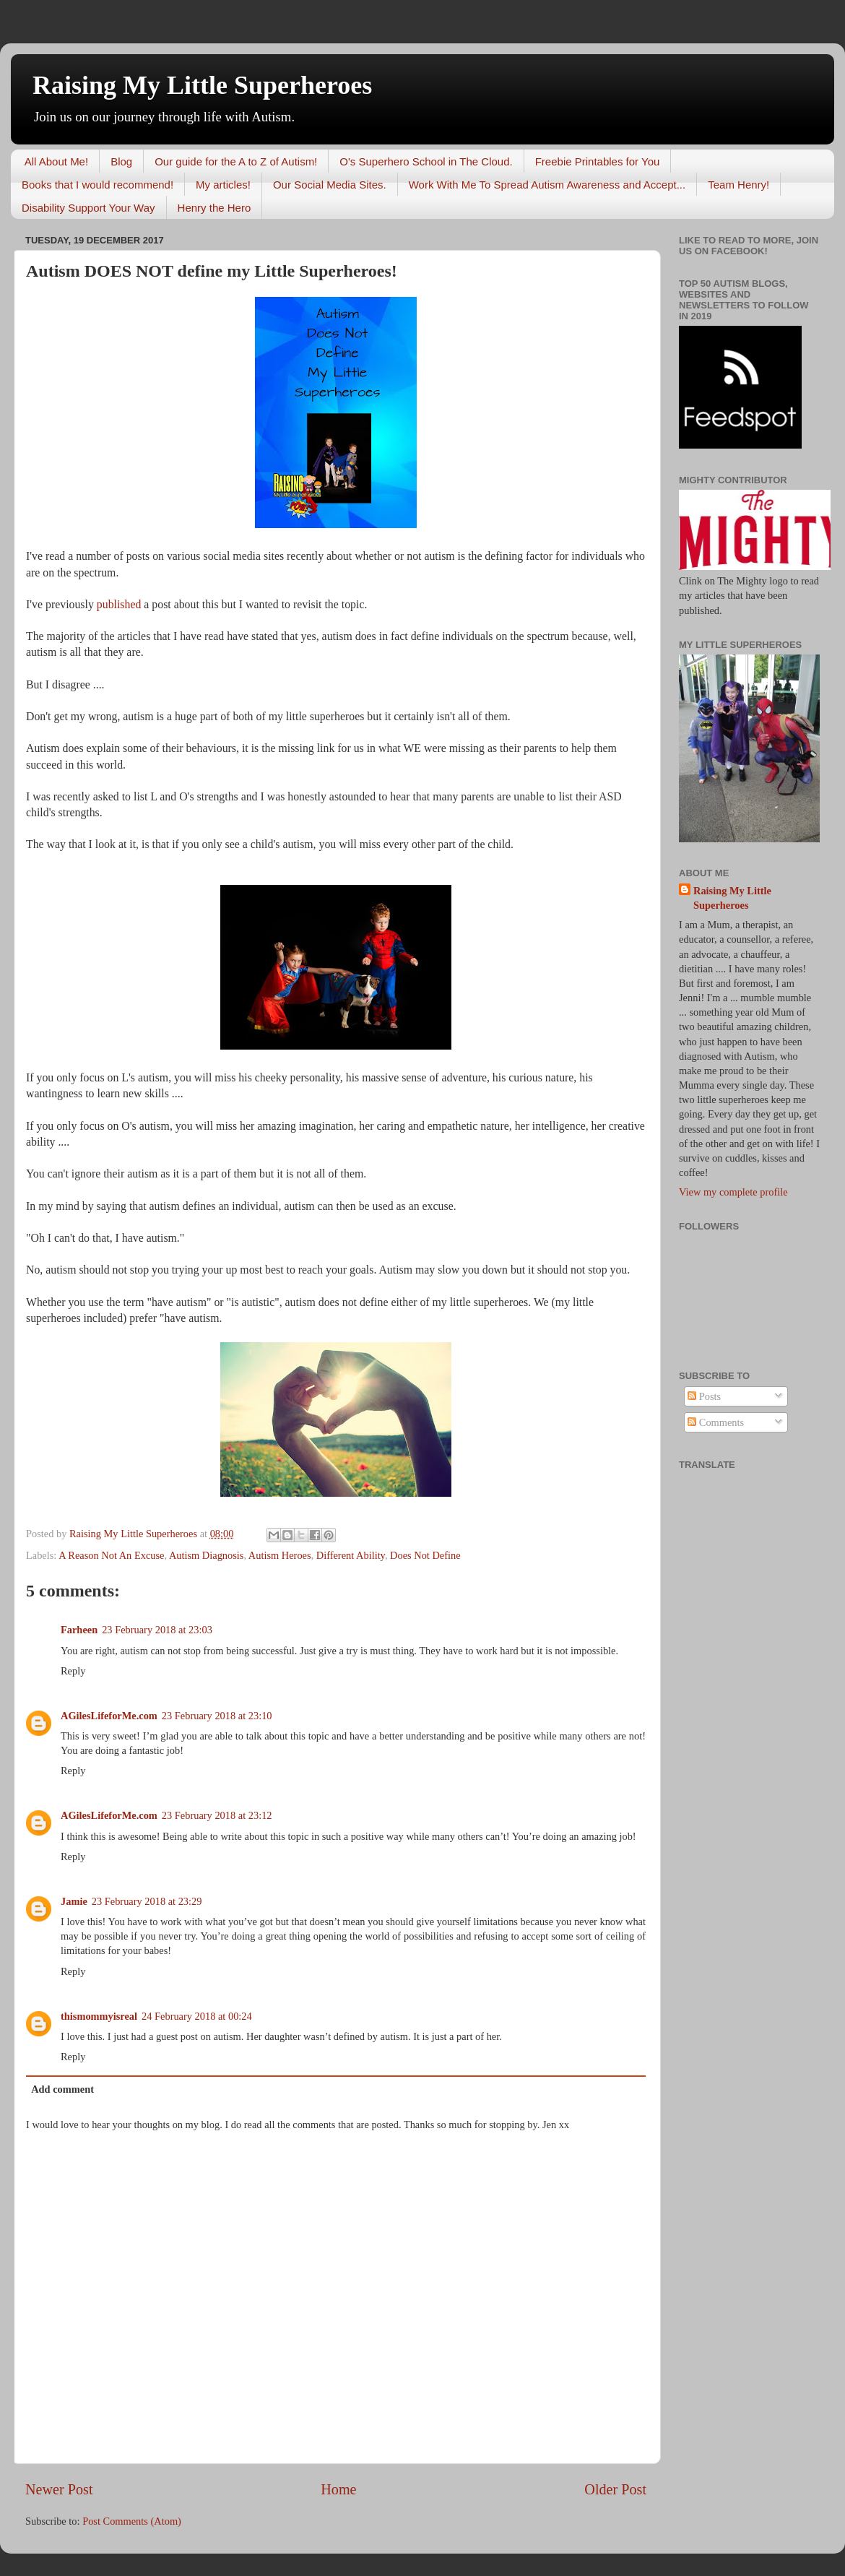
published (119, 604)
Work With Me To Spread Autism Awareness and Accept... (547, 184)
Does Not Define (425, 1555)
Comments (716, 1422)
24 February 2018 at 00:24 (197, 2016)
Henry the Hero (214, 208)
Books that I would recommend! (97, 184)
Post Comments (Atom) (131, 2521)
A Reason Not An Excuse (111, 1555)
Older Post (615, 2489)
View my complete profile (733, 1192)
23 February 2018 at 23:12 (217, 1815)
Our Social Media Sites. (329, 184)
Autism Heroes (279, 1555)
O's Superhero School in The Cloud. (425, 161)
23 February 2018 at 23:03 (157, 1629)
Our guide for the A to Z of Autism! (236, 161)
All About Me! (56, 161)
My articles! (223, 184)
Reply (73, 1671)
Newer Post (59, 2489)
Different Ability (350, 1555)
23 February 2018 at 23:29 (147, 1901)
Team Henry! (738, 184)
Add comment (62, 2089)
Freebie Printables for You (597, 161)
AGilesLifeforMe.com (109, 1715)
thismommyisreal (99, 2016)
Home (338, 2489)
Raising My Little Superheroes (202, 85)
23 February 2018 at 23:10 (217, 1715)
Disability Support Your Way (88, 208)
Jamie (74, 1901)
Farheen (79, 1629)
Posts (704, 1396)
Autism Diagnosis (206, 1555)
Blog (121, 161)
